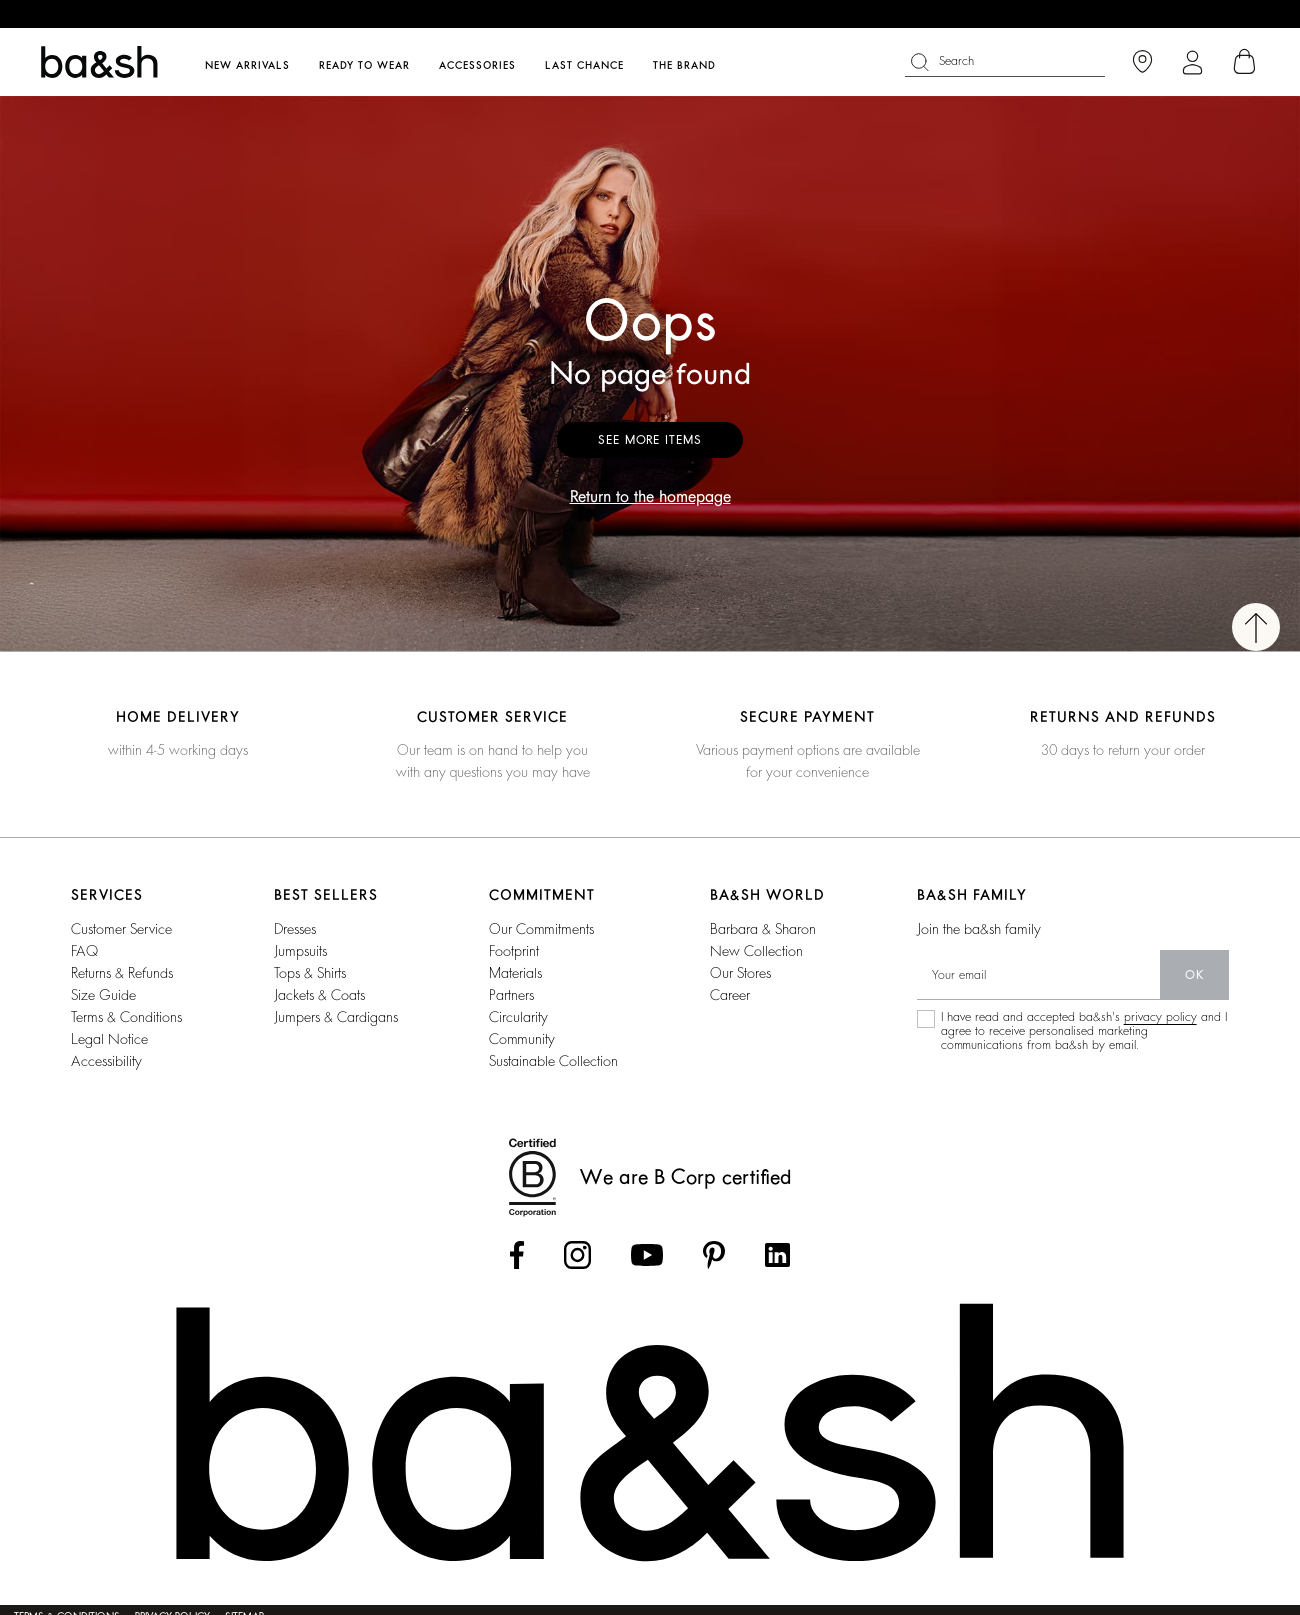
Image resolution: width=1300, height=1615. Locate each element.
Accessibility (106, 1061)
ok (1194, 975)
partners (511, 995)
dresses (295, 929)
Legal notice (109, 1039)
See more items (650, 440)
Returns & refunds (122, 973)
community (522, 1039)
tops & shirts (310, 973)
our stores (740, 973)
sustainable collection (553, 1061)
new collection (756, 951)
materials (515, 973)
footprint (514, 951)
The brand (684, 66)
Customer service (121, 929)
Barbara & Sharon (763, 929)
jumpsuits (300, 951)
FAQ (84, 951)
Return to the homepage (650, 497)
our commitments (541, 929)
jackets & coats (319, 995)
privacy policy (1160, 1017)
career (730, 995)
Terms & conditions (126, 1017)
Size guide (103, 995)
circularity (518, 1017)
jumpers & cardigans (336, 1017)
